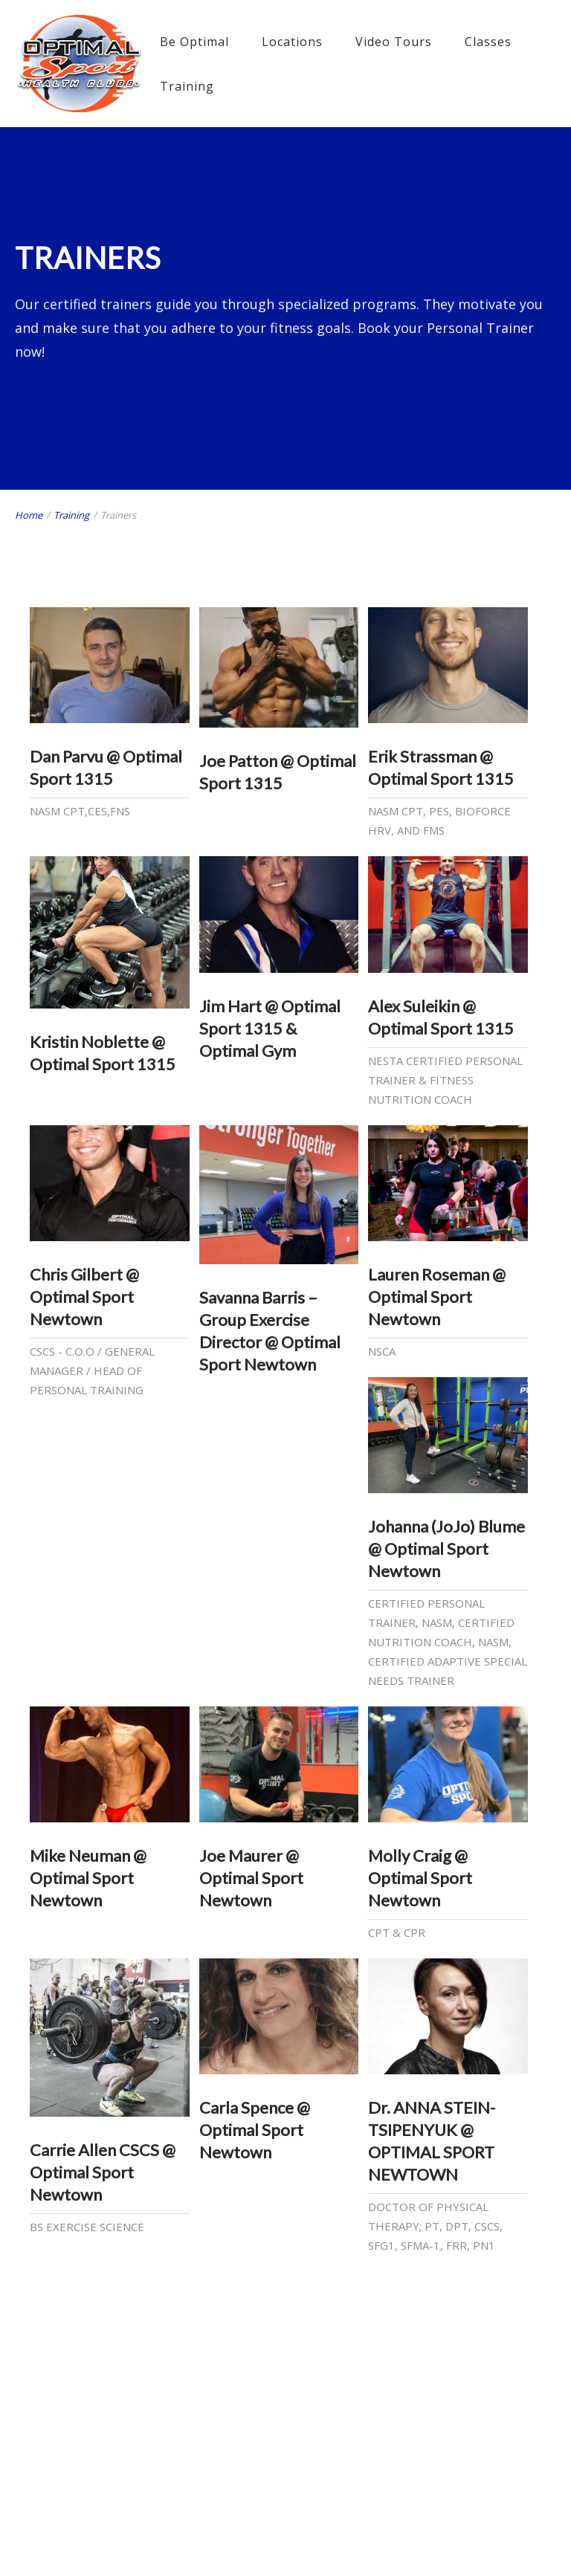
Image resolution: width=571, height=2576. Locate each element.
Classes (488, 41)
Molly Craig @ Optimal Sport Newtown (420, 1877)
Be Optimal (194, 41)
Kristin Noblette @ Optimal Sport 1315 (102, 1053)
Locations (292, 41)
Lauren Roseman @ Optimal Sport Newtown (437, 1296)
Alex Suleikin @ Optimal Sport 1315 (441, 1017)
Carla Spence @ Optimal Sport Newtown (254, 2129)
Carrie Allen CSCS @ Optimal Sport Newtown (102, 2172)
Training (187, 86)
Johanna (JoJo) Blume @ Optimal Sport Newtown (446, 1548)
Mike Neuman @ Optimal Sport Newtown (88, 1877)
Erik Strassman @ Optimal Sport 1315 (441, 767)
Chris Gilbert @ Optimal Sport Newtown (84, 1296)
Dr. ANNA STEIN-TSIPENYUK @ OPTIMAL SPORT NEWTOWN (431, 2140)
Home (28, 515)
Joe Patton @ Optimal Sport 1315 (277, 772)
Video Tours (393, 41)
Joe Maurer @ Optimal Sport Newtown (251, 1877)
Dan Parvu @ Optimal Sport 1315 (106, 767)
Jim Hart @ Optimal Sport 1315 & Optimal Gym (270, 1028)
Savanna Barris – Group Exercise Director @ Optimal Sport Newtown (270, 1330)
